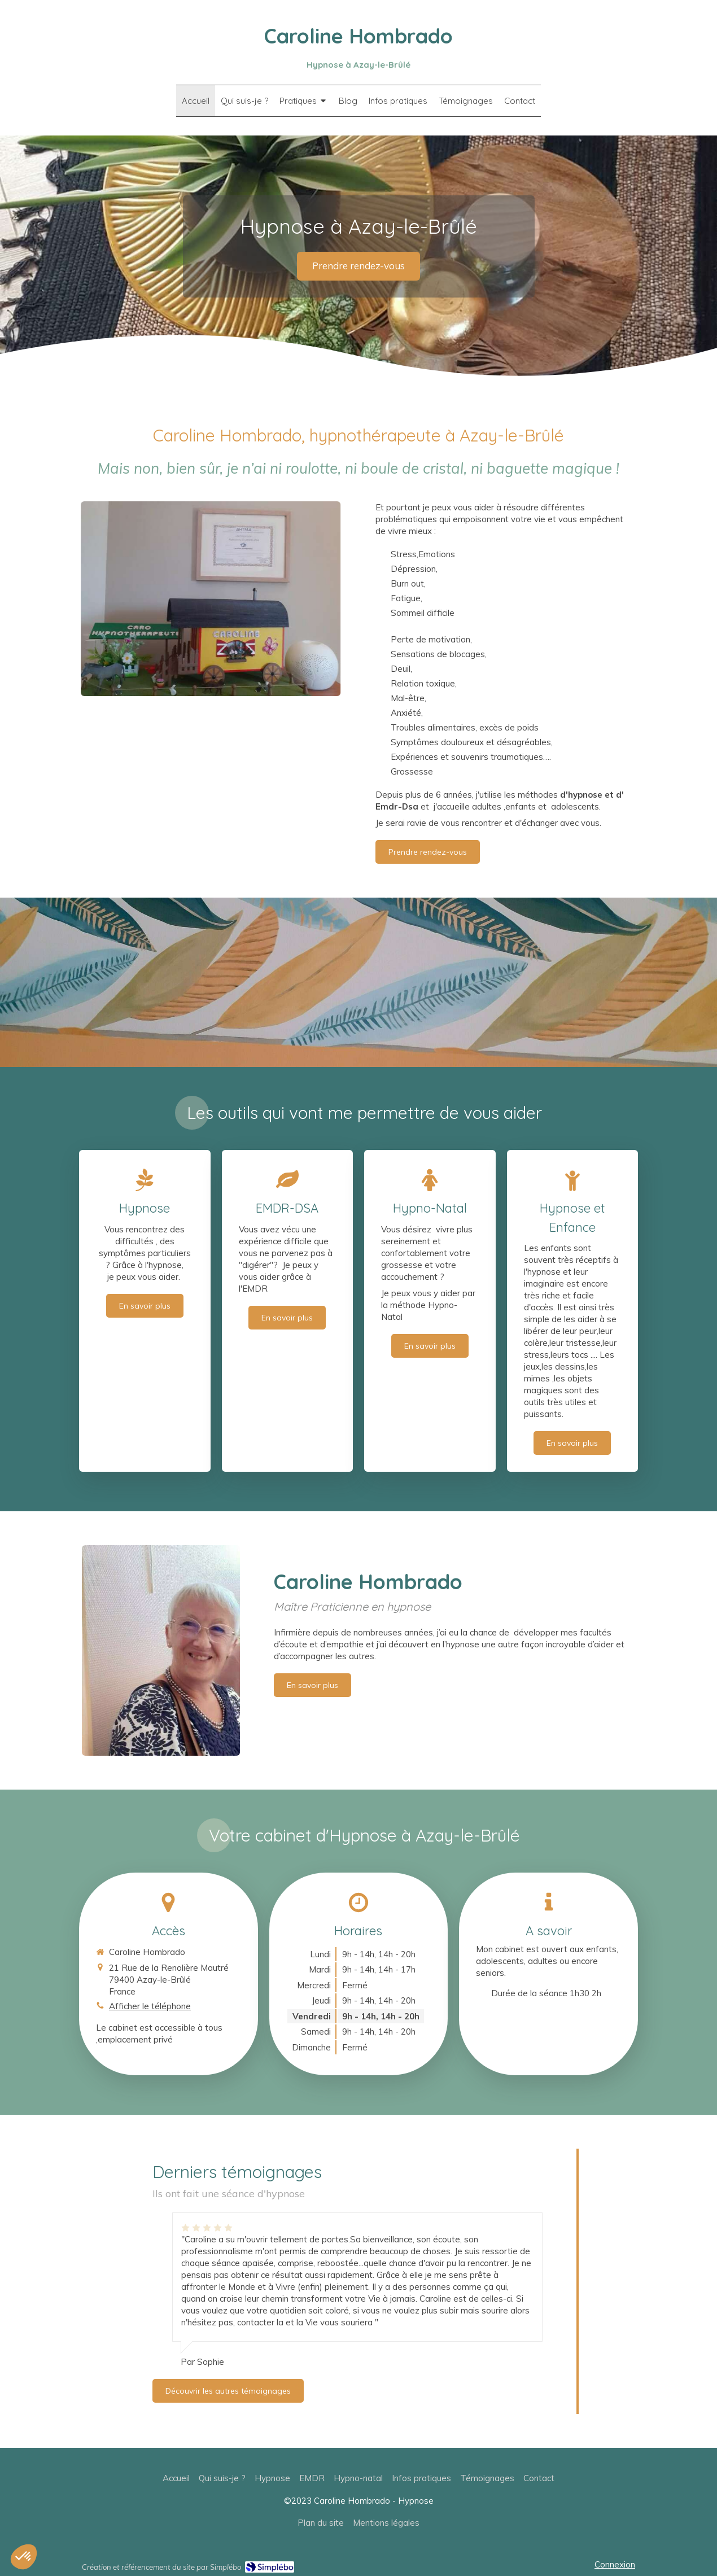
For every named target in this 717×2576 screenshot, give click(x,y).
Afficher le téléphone (150, 2006)
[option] (357, 2290)
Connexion (614, 2564)
